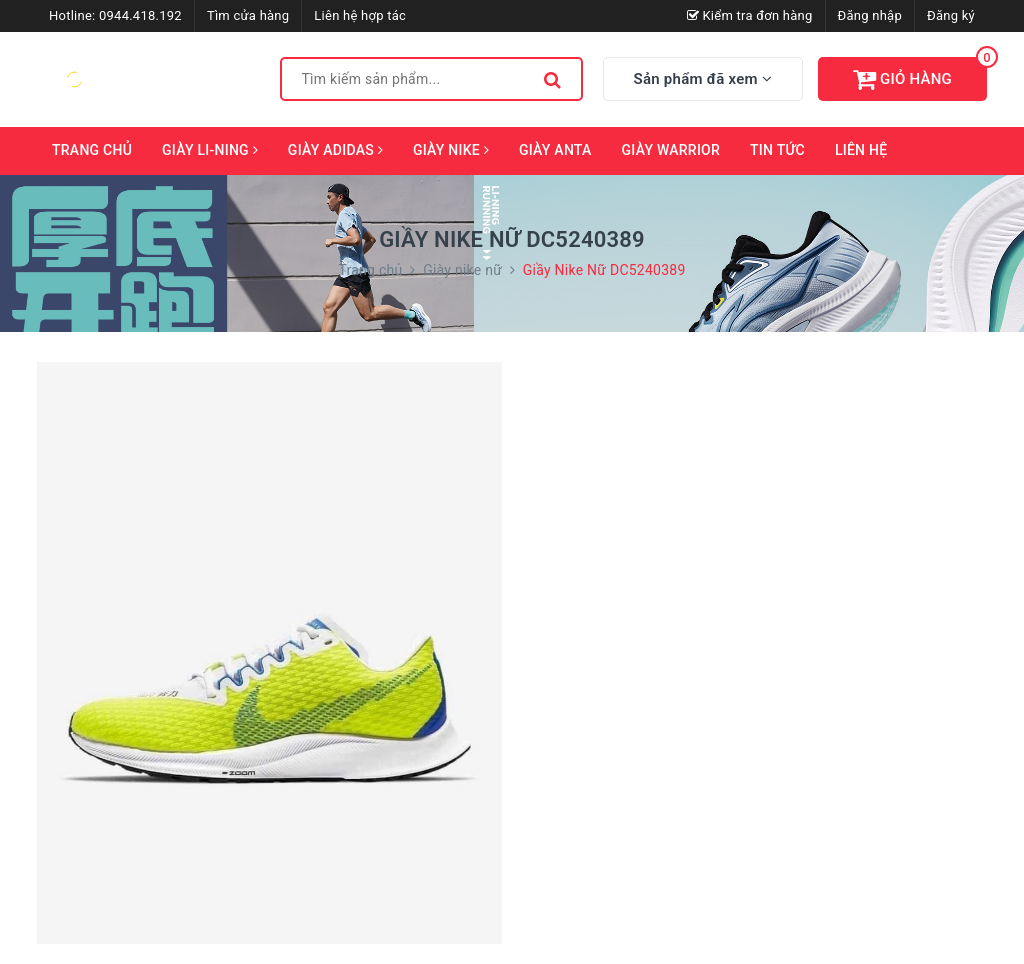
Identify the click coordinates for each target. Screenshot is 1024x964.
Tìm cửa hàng (248, 15)
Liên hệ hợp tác (360, 15)
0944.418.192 (140, 15)
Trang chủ (92, 150)
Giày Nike (451, 150)
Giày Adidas (335, 150)
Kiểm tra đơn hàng (750, 15)
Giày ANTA (555, 150)
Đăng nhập (870, 15)
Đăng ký (951, 15)
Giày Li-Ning (210, 150)
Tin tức (777, 150)
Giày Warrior (671, 150)
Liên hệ (861, 150)
